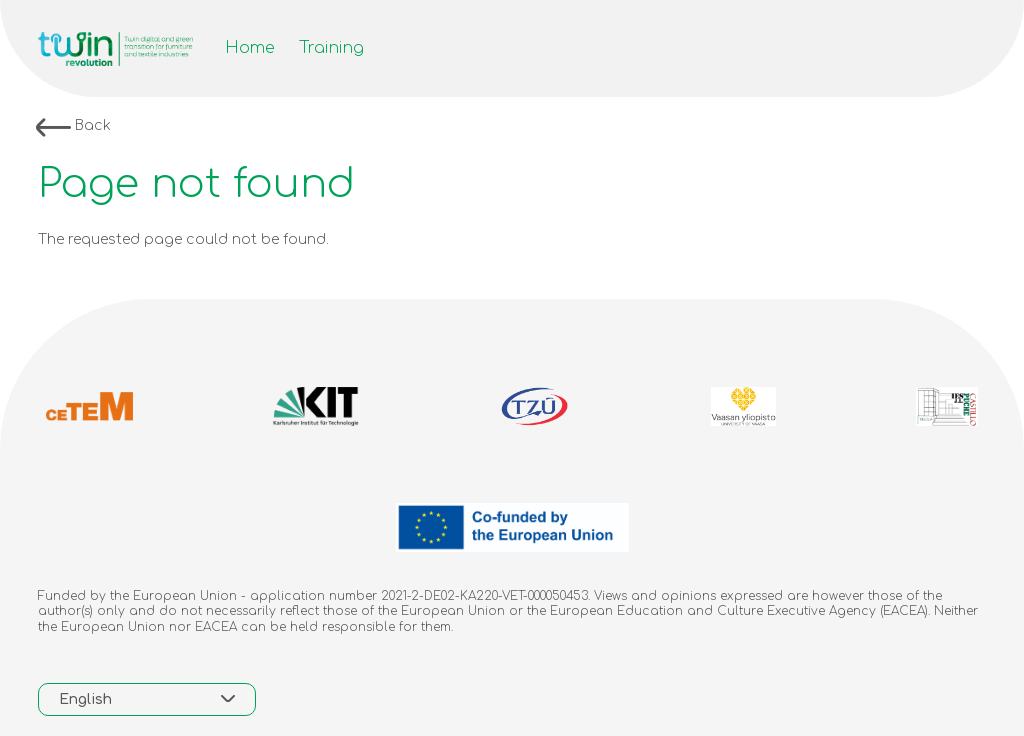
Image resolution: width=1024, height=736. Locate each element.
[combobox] (147, 699)
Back (73, 127)
